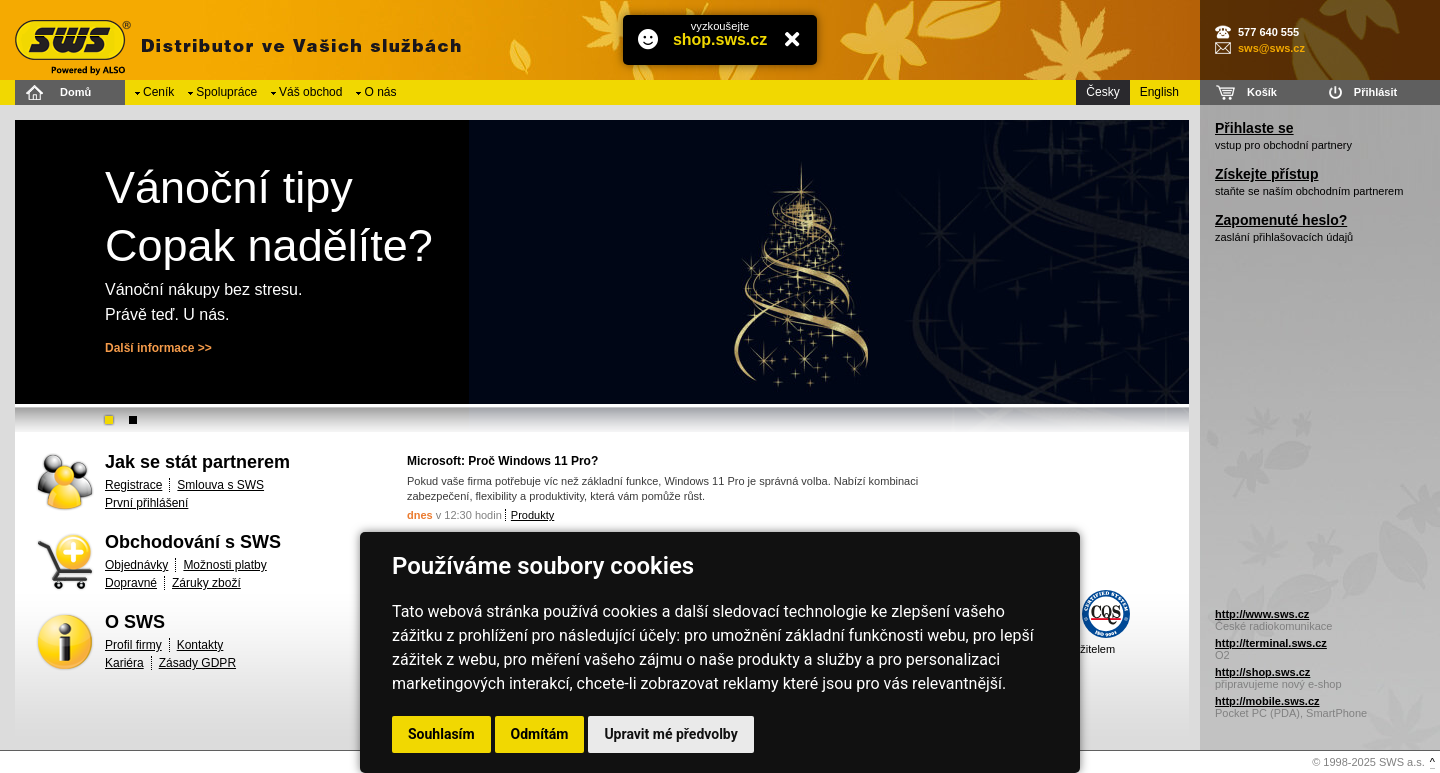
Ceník (158, 92)
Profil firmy (133, 645)
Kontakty (200, 645)
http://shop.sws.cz (1262, 672)
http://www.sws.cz (1262, 614)
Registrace (133, 485)
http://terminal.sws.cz (1271, 643)
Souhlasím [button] (441, 734)
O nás (380, 92)
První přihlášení (146, 503)
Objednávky (136, 565)
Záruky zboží (206, 583)
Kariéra (124, 663)
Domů (75, 92)
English (1159, 92)
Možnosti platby (224, 565)
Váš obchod (310, 92)
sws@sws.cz (1271, 48)
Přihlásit (1375, 92)
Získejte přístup (1266, 174)
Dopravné (131, 583)
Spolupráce (226, 92)
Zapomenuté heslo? (1281, 220)
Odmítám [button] (540, 734)
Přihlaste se (1254, 128)
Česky (1102, 92)
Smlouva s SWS (220, 485)
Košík (1262, 92)
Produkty (532, 515)
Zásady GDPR (197, 663)
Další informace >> (158, 348)
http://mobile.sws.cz (1267, 701)
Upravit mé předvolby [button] (670, 734)
